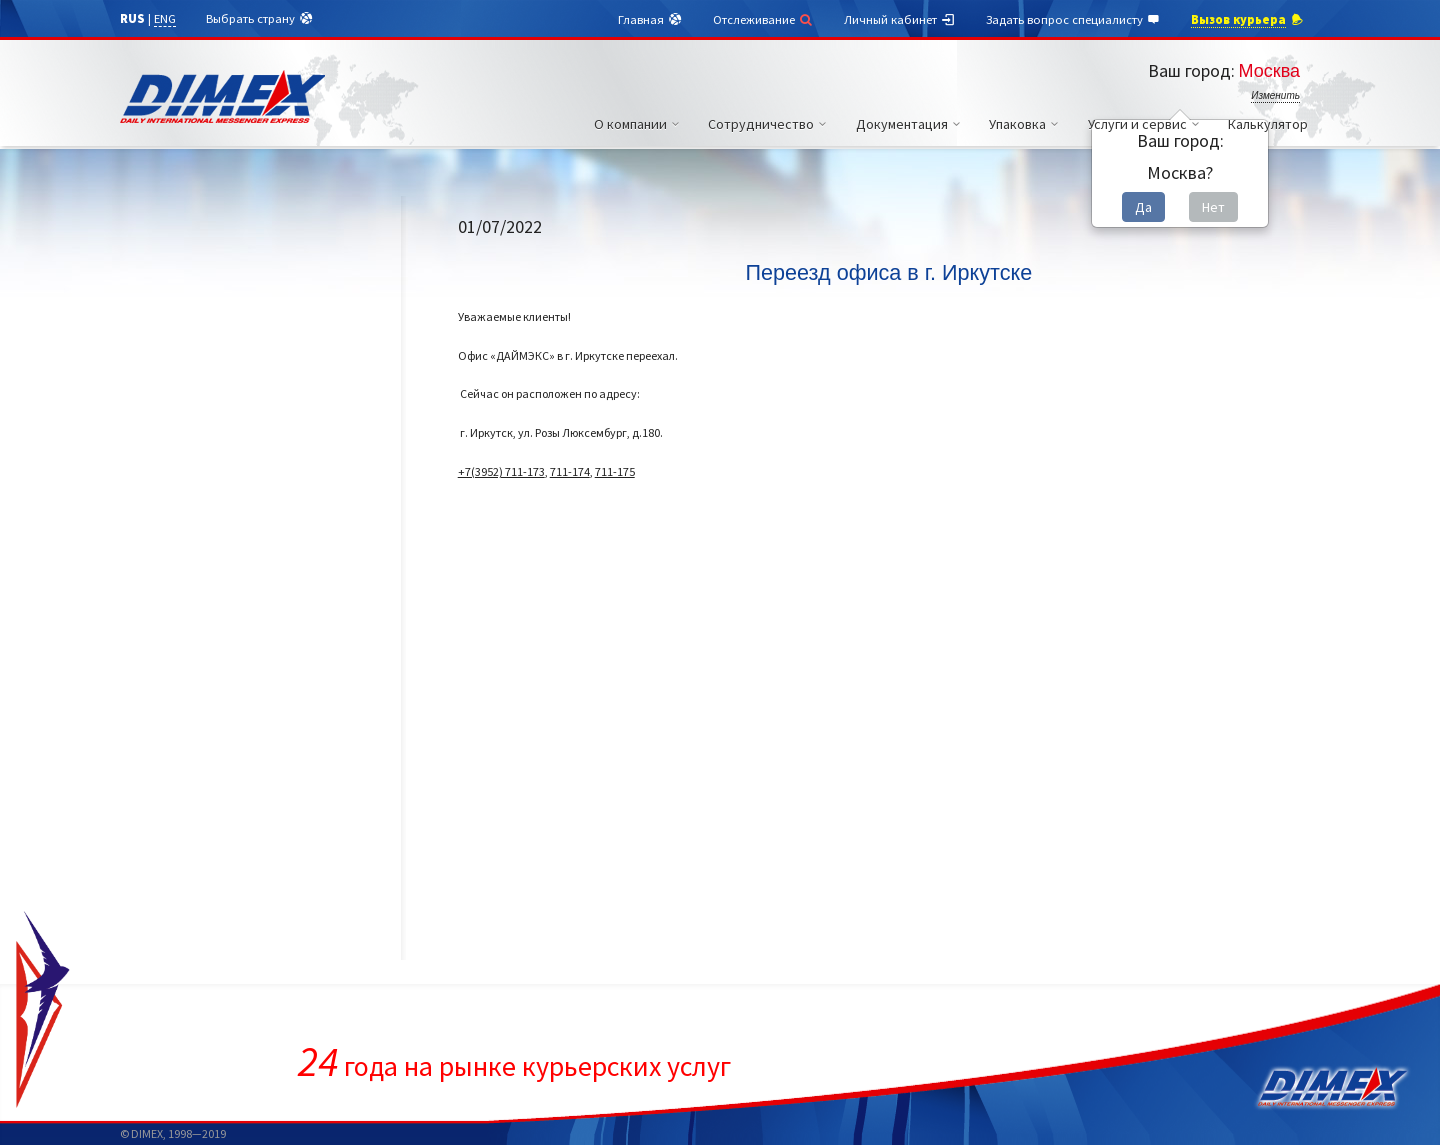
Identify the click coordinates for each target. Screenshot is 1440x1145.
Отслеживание (763, 19)
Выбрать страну (260, 19)
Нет (1213, 207)
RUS (132, 18)
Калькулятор (1268, 124)
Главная (650, 20)
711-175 (615, 471)
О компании (639, 124)
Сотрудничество (770, 124)
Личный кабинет (900, 20)
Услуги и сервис (1146, 124)
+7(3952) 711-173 (501, 471)
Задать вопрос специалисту (1074, 20)
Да (1143, 207)
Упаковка (1026, 124)
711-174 (570, 471)
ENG (165, 18)
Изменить (1275, 95)
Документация (911, 124)
